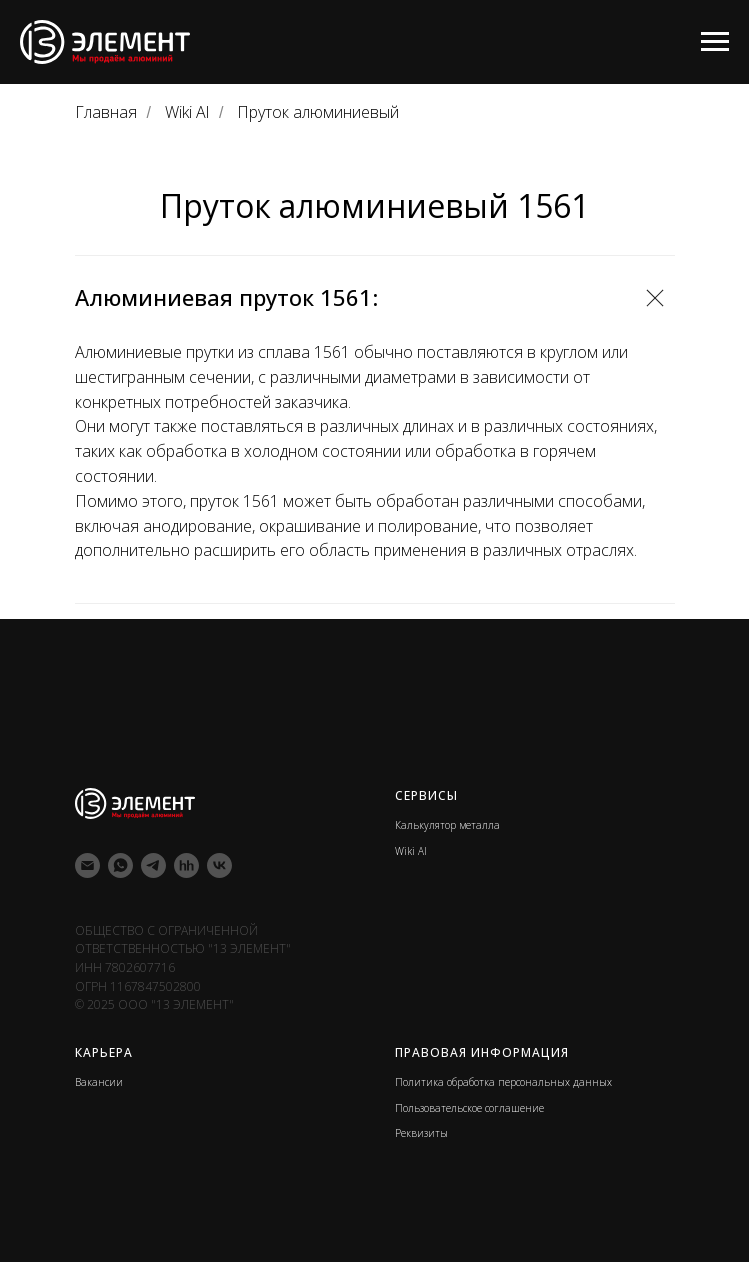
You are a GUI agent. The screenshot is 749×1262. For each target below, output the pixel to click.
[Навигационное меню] (715, 42)
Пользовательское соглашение (469, 1108)
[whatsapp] (120, 865)
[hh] (186, 865)
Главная (106, 112)
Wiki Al (187, 112)
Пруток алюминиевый (318, 112)
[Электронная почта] (87, 865)
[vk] (219, 865)
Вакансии (99, 1082)
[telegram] (153, 865)
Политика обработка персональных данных (503, 1082)
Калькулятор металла (447, 825)
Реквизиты (421, 1133)
